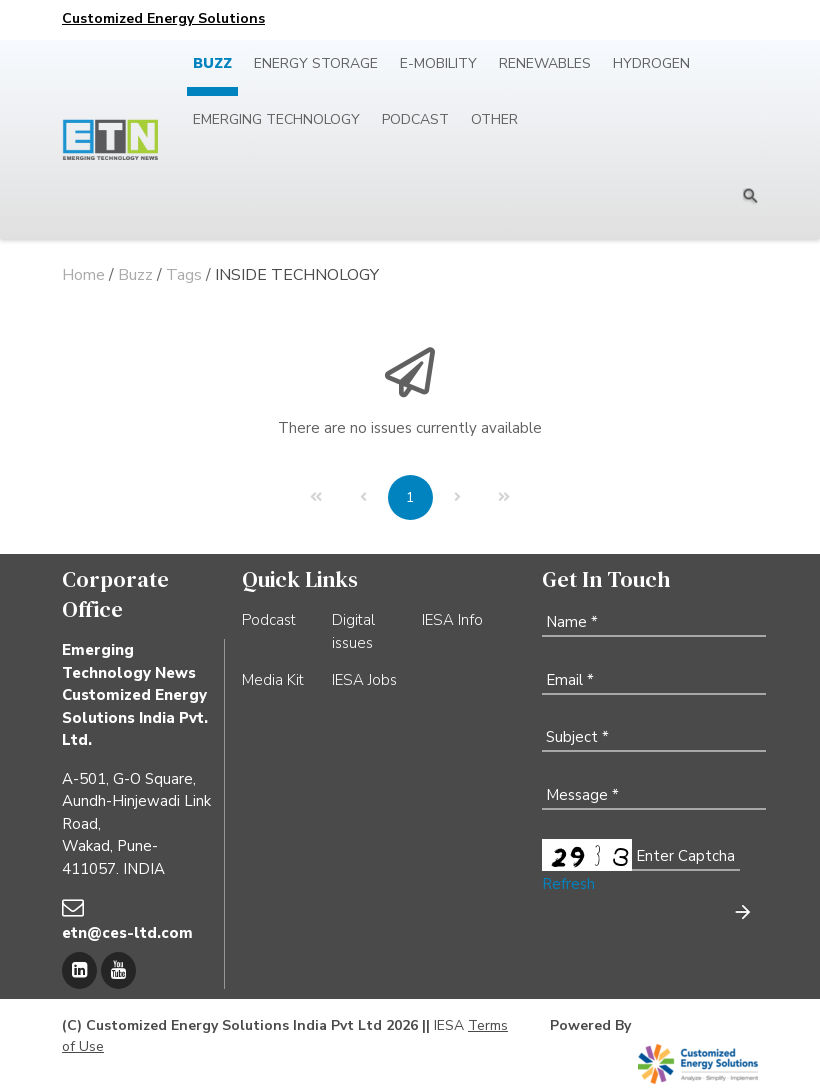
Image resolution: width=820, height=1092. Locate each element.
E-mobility (438, 63)
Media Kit (273, 680)
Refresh (568, 884)
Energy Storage (316, 63)
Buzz (212, 63)
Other (494, 119)
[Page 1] (410, 497)
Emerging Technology (276, 119)
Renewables (545, 63)
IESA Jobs (364, 680)
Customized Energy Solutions (163, 18)
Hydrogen (651, 63)
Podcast (415, 119)
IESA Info (452, 620)
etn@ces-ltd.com (127, 933)
